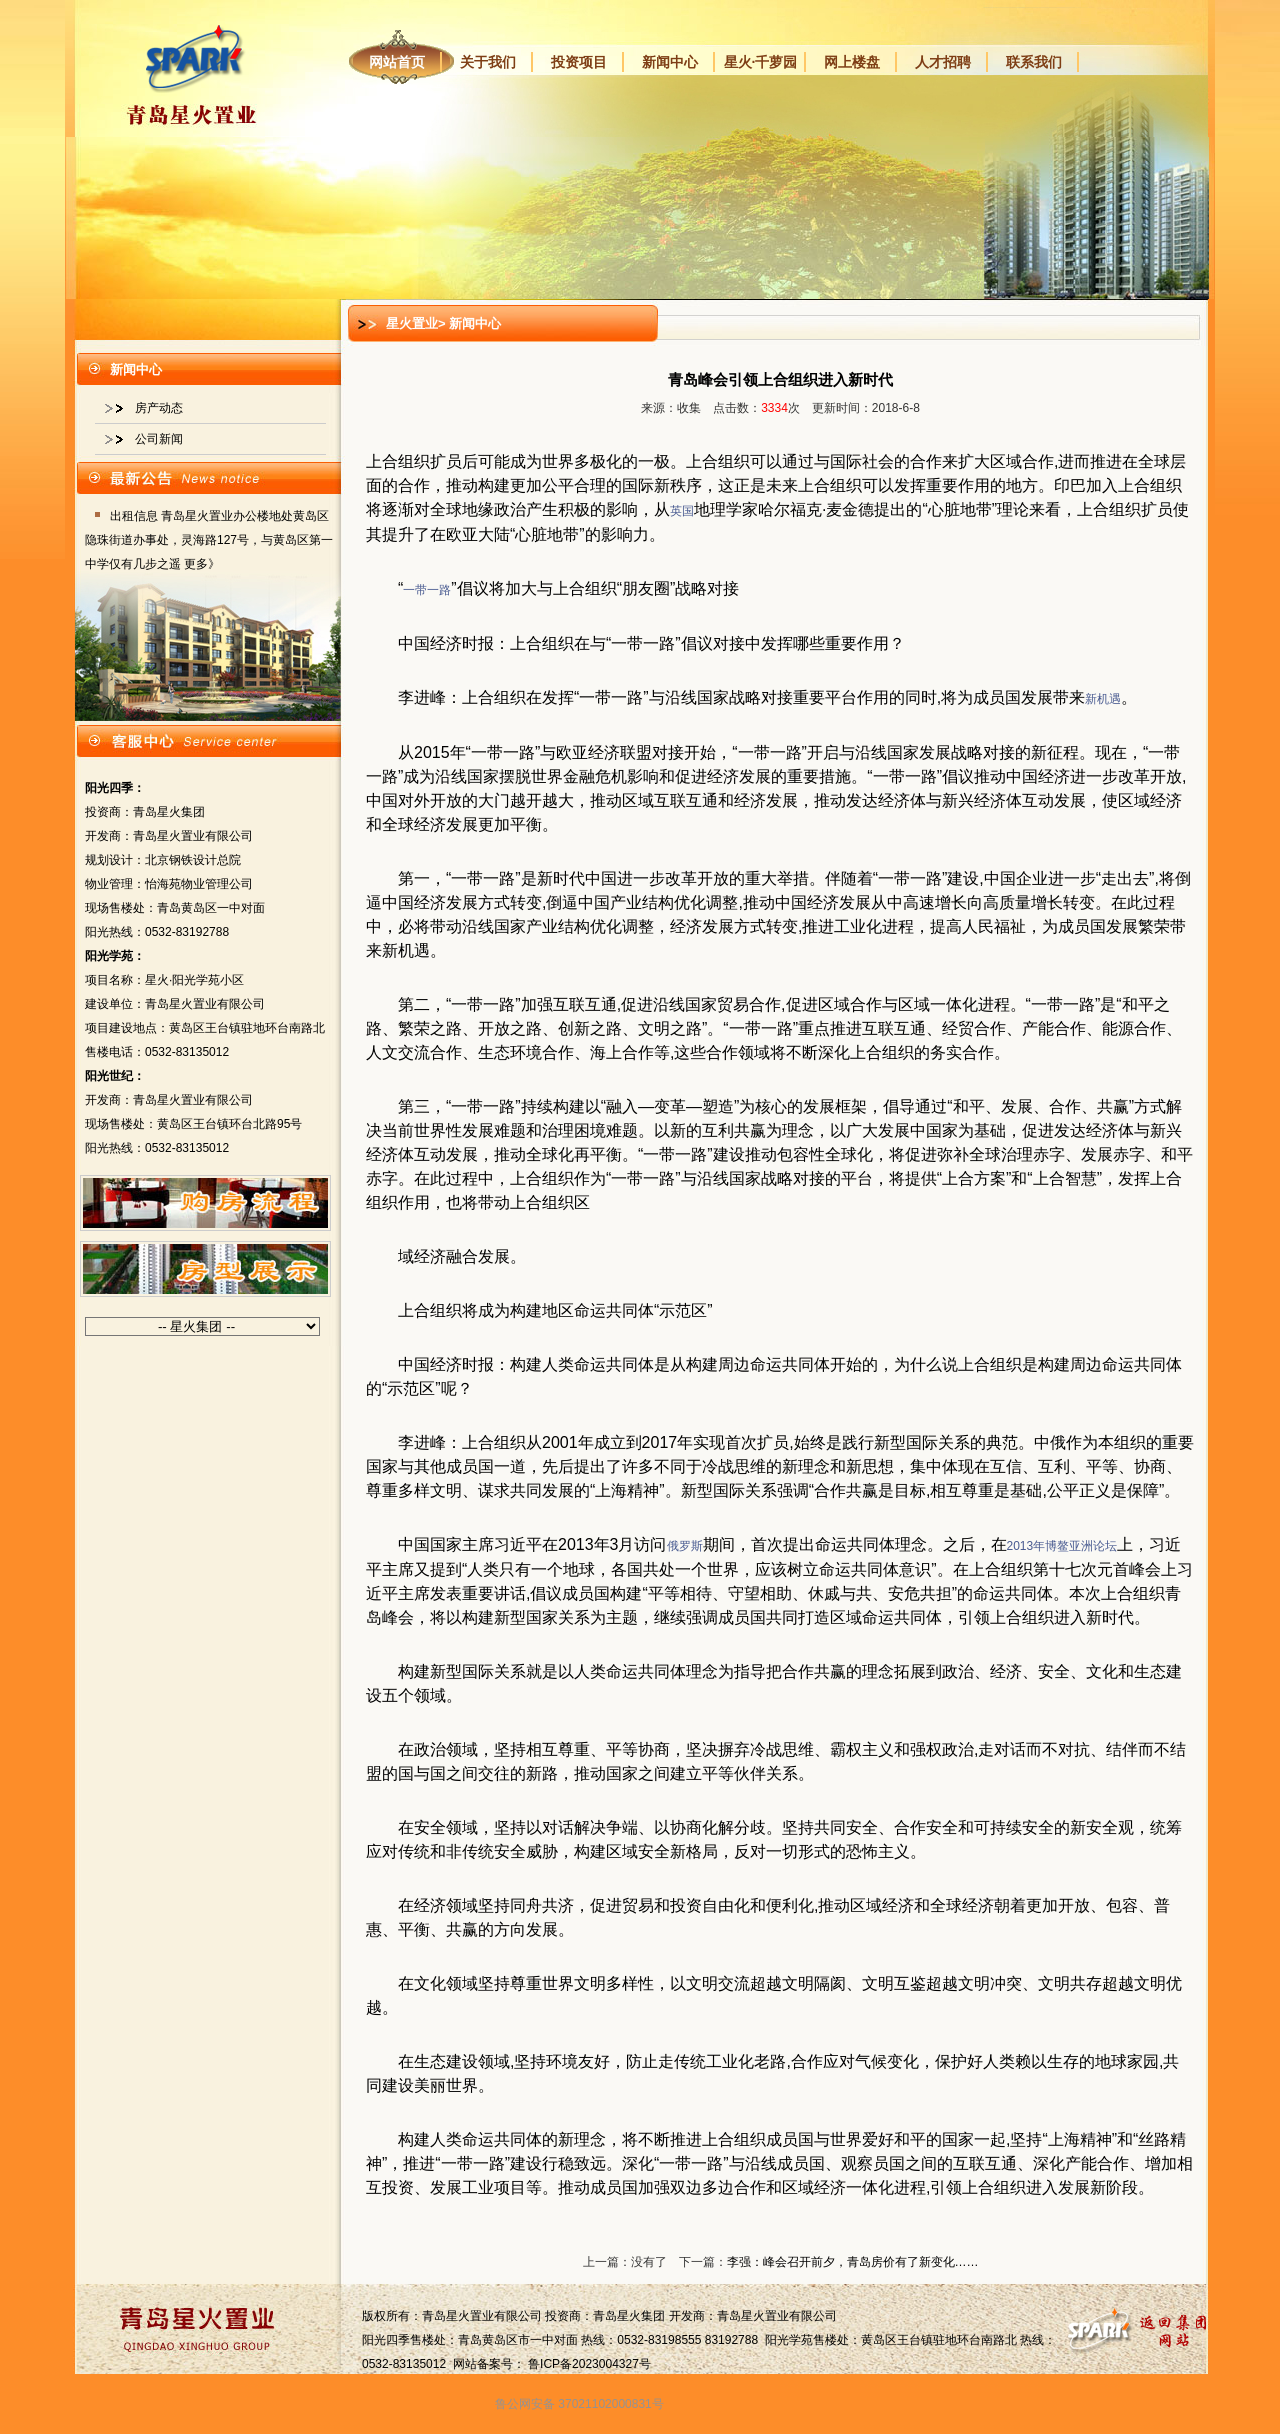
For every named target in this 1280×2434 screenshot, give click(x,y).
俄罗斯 (685, 1546)
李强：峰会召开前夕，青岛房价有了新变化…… (853, 2262)
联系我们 (1034, 62)
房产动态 (159, 408)
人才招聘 (943, 62)
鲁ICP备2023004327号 (589, 2364)
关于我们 (488, 62)
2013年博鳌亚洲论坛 (1062, 1546)
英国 (682, 511)
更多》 (202, 564)
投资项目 (579, 62)
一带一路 (427, 590)
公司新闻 (159, 439)
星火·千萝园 (761, 62)
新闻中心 (670, 62)
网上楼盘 (852, 62)
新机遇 (1103, 699)
